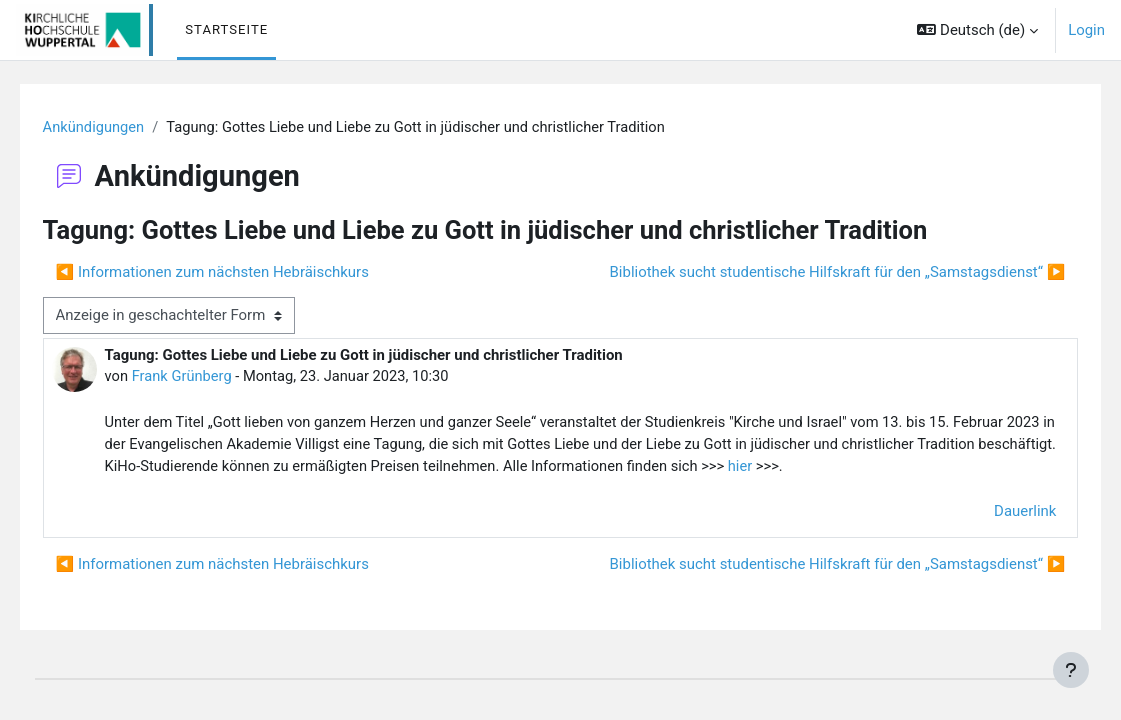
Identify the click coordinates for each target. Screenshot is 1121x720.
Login (1086, 30)
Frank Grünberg (212, 376)
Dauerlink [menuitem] (997, 536)
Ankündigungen (123, 127)
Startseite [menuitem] (226, 29)
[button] (977, 30)
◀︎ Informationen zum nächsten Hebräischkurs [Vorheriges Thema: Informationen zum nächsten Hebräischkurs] (240, 272)
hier (1003, 468)
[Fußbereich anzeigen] (1071, 670)
